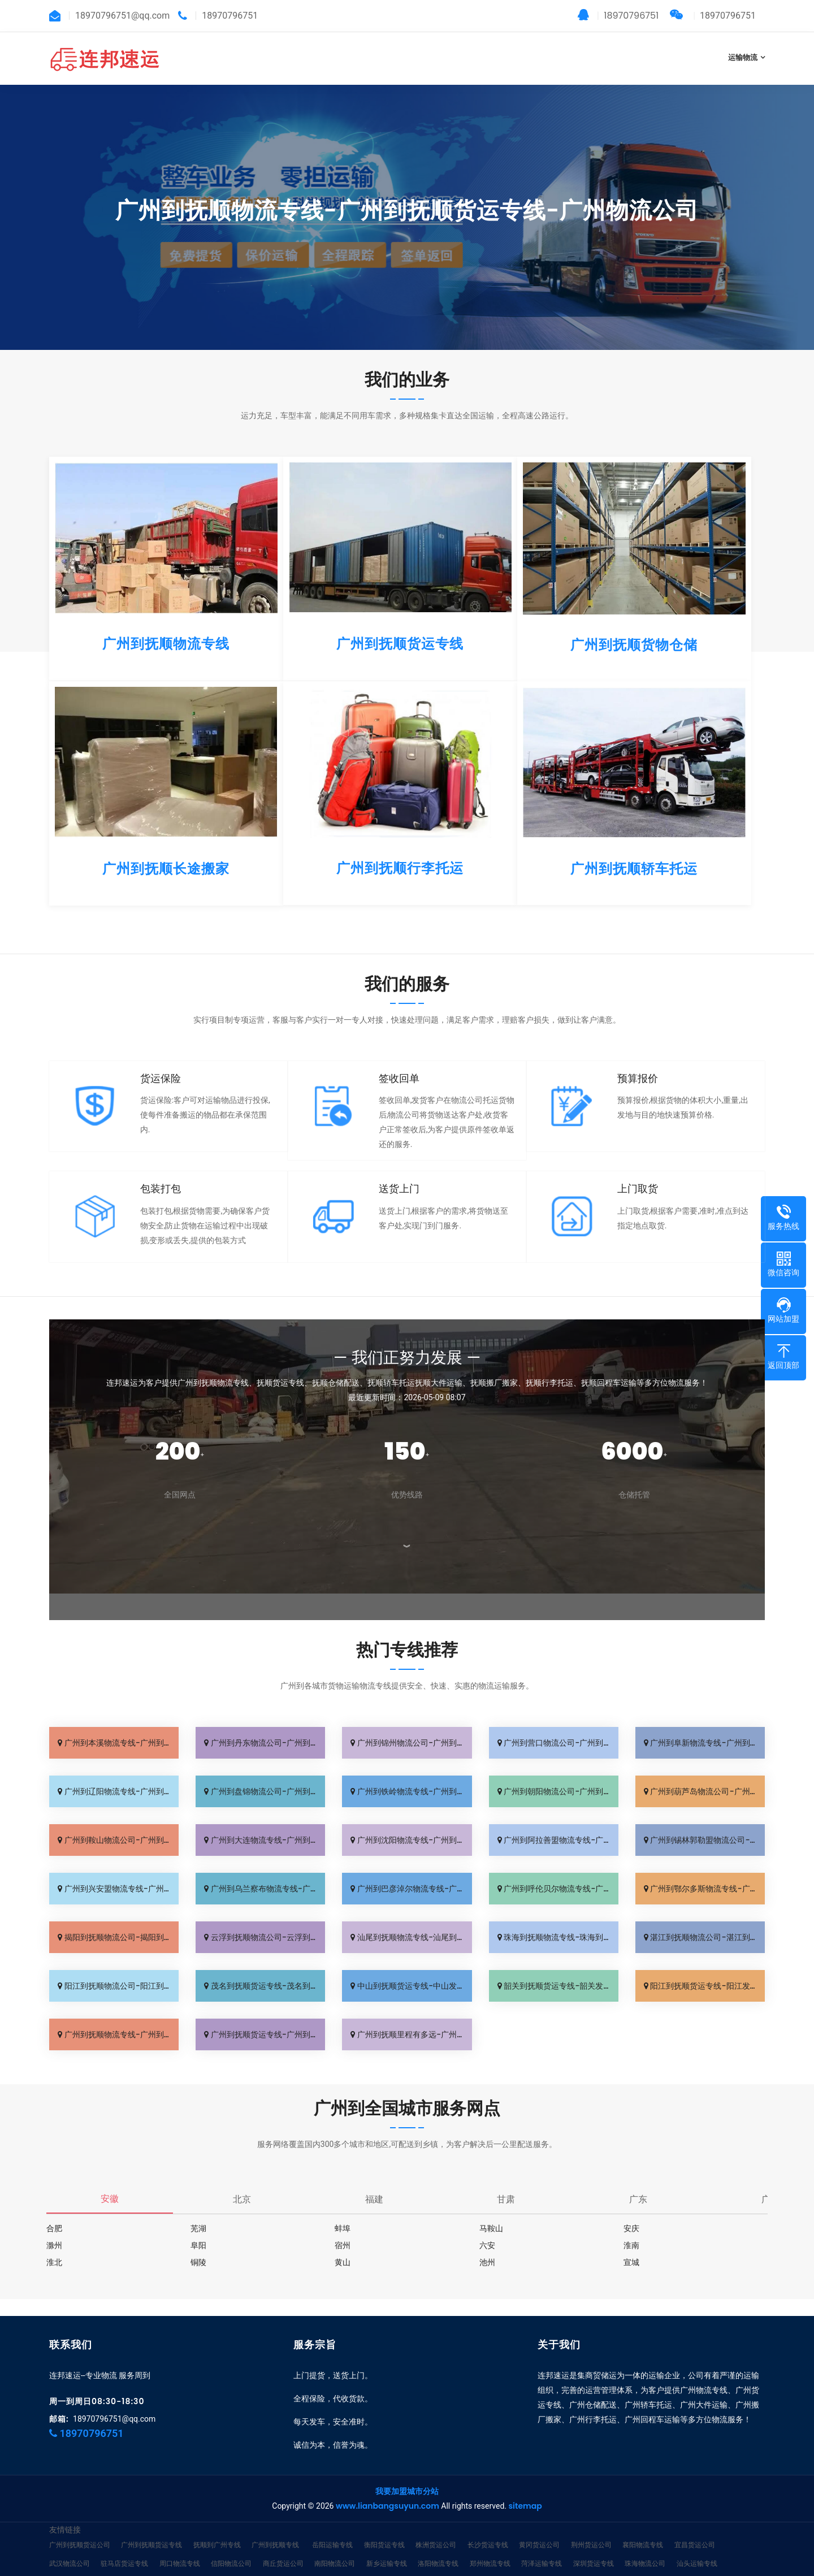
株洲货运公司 (435, 2527)
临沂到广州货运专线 (414, 2565)
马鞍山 (491, 2228)
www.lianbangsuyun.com (387, 2489)
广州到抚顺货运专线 (151, 2527)
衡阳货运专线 (384, 2527)
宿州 (342, 2245)
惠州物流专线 (276, 2565)
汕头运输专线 (697, 2546)
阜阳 (198, 2245)
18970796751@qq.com (114, 2401)
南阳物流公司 (334, 2546)
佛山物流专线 (69, 2565)
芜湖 (198, 2228)
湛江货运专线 (173, 2565)
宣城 (631, 2262)
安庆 (631, 2228)
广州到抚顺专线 (275, 2527)
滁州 (54, 2245)
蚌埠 (342, 2228)
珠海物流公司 (645, 2546)
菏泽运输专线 (541, 2546)
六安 (487, 2245)
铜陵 (198, 2262)
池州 (487, 2262)
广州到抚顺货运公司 (79, 2527)
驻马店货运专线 (124, 2546)
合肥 (54, 2228)
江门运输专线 (121, 2565)
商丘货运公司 (283, 2546)
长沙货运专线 (487, 2527)
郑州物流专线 (490, 2546)
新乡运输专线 (386, 2546)
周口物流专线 (179, 2546)
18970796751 (618, 15)
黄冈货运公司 (539, 2527)
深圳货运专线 (593, 2546)
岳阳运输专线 (332, 2527)
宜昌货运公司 (694, 2527)
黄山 (342, 2262)
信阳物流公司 (231, 2546)
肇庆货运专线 (224, 2565)
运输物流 (742, 57)
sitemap (525, 2489)
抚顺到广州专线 (217, 2527)
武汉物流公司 (69, 2546)
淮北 (54, 2262)
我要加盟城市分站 (407, 2474)
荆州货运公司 (591, 2527)
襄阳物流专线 (642, 2527)
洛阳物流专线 (438, 2546)
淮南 (631, 2245)
